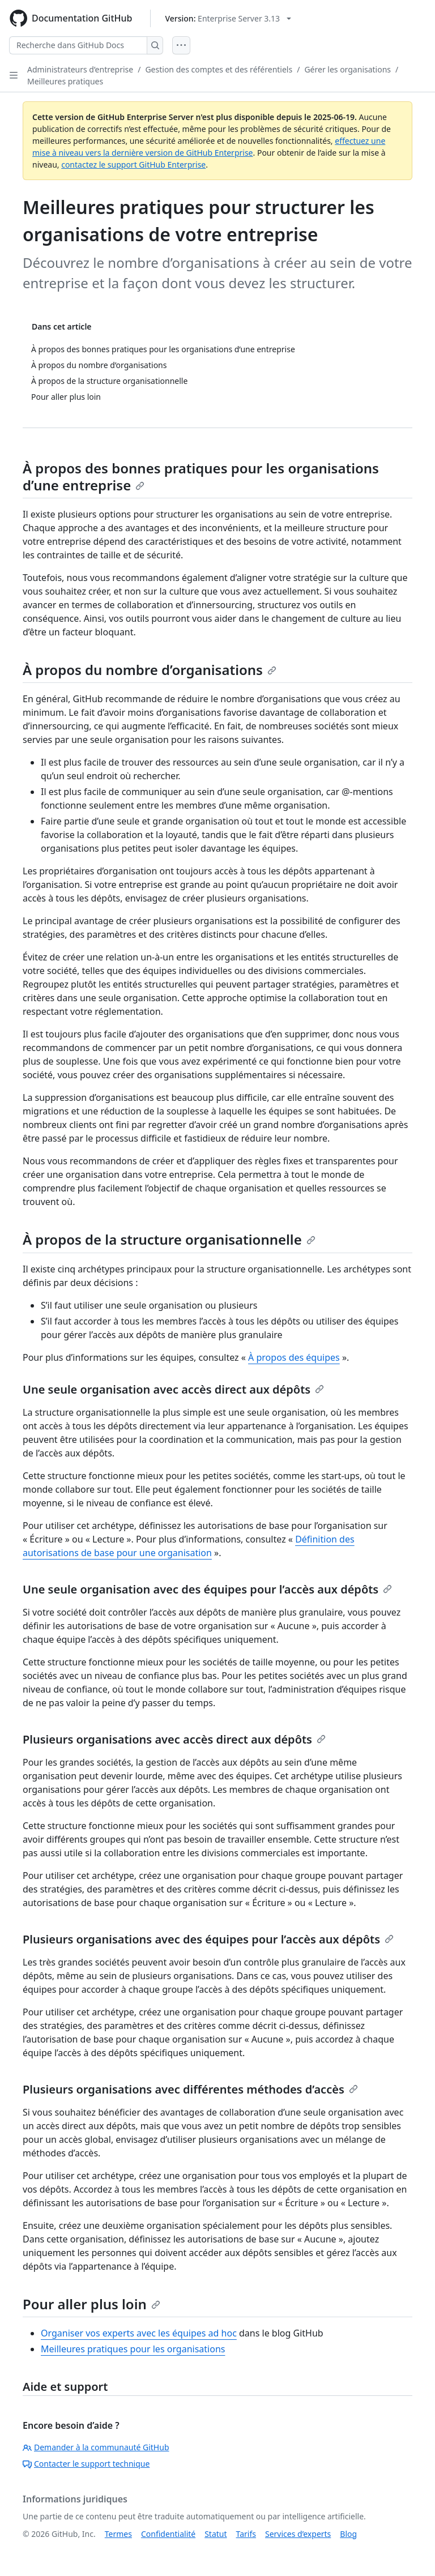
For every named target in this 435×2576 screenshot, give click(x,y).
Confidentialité (168, 2533)
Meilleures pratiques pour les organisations (133, 2349)
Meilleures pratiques (65, 81)
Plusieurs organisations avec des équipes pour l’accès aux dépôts (208, 1939)
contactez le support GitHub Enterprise (133, 164)
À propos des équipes (294, 1357)
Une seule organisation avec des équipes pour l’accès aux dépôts (207, 1589)
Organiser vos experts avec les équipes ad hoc (139, 2333)
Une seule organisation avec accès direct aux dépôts (173, 1389)
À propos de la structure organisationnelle (169, 1239)
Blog (348, 2533)
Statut (215, 2533)
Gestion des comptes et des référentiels (218, 69)
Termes (118, 2533)
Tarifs (246, 2533)
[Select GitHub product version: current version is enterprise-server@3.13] (228, 18)
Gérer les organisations (347, 69)
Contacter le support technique (86, 2463)
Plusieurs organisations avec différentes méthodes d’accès (190, 2089)
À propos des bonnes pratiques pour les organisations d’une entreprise (201, 476)
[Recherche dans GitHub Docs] (78, 45)
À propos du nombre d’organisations (149, 669)
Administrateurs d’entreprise (80, 69)
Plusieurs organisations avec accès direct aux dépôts (174, 1739)
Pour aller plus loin (91, 2304)
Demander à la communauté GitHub (96, 2447)
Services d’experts (298, 2533)
